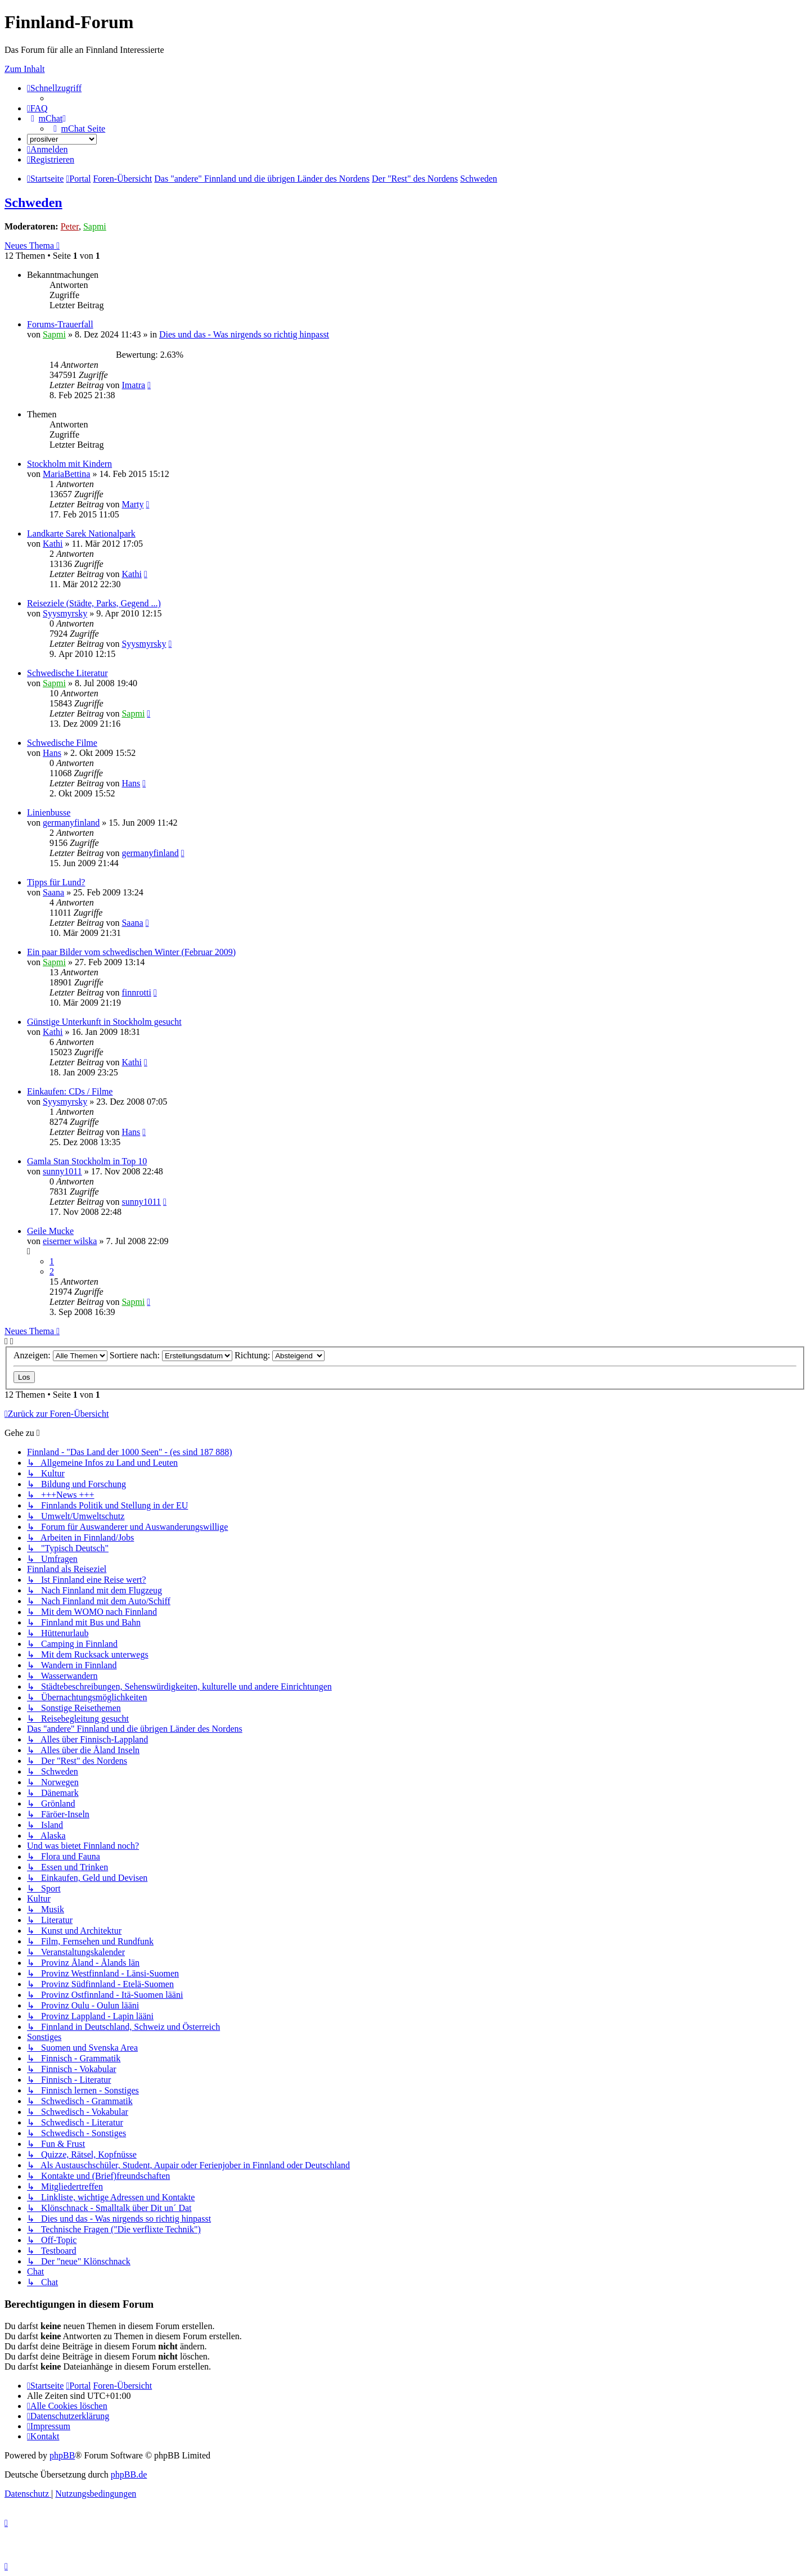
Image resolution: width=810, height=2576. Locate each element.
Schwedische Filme (62, 742)
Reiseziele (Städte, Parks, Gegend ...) (94, 603)
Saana (53, 892)
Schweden (33, 202)
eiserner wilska (70, 1241)
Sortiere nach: (171, 1355)
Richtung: (280, 1355)
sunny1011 (62, 1171)
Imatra (133, 385)
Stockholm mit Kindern (69, 464)
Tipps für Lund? (56, 882)
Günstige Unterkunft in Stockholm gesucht (104, 1021)
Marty (132, 504)
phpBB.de (129, 2474)
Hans (52, 753)
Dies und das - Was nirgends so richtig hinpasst (244, 334)
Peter (70, 226)
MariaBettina (66, 474)
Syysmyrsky (65, 613)
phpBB (62, 2455)
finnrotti (136, 992)
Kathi (53, 543)
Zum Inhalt (24, 69)
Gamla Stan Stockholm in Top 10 (87, 1161)
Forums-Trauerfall (60, 324)
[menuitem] (37, 108)
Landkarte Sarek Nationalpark (81, 533)
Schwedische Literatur (67, 673)
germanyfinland (71, 822)
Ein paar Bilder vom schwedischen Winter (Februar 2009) (131, 952)
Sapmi (94, 226)
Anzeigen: (60, 1355)
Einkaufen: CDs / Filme (69, 1091)
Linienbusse (48, 812)
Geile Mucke (50, 1231)
